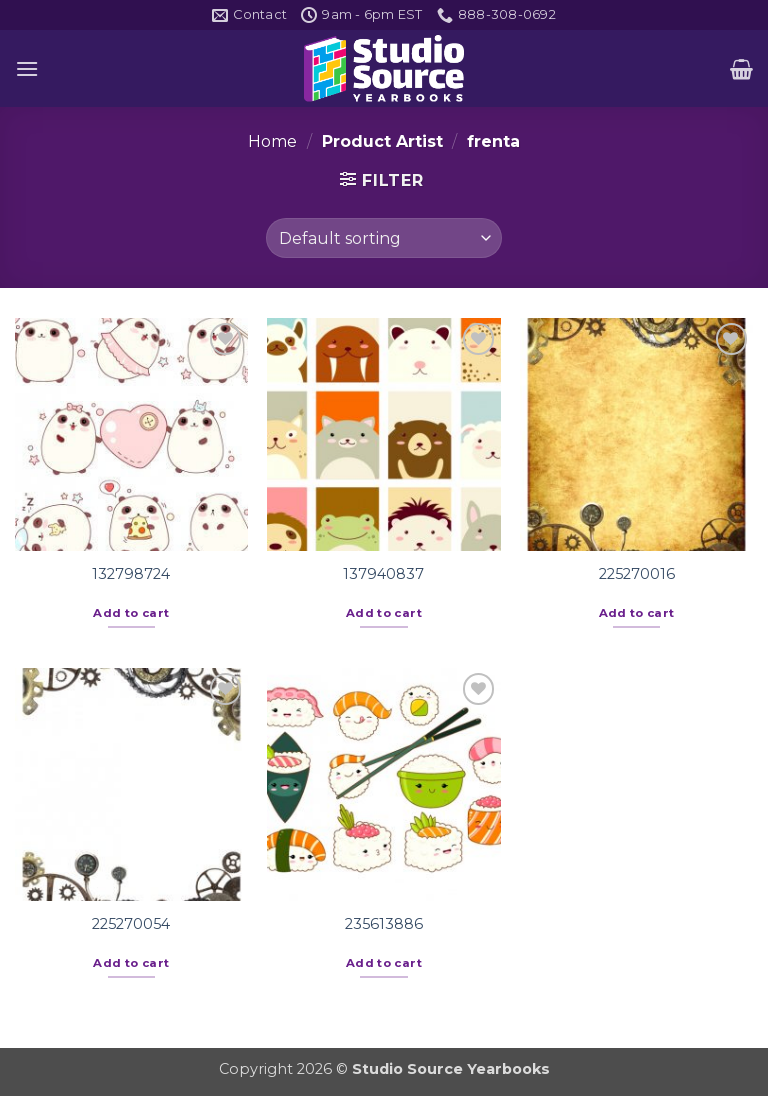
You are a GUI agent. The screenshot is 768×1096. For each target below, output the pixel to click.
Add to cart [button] (131, 613)
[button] (27, 68)
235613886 (384, 924)
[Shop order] (383, 238)
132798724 (131, 574)
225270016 (637, 574)
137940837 (383, 574)
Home (272, 141)
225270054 (131, 924)
